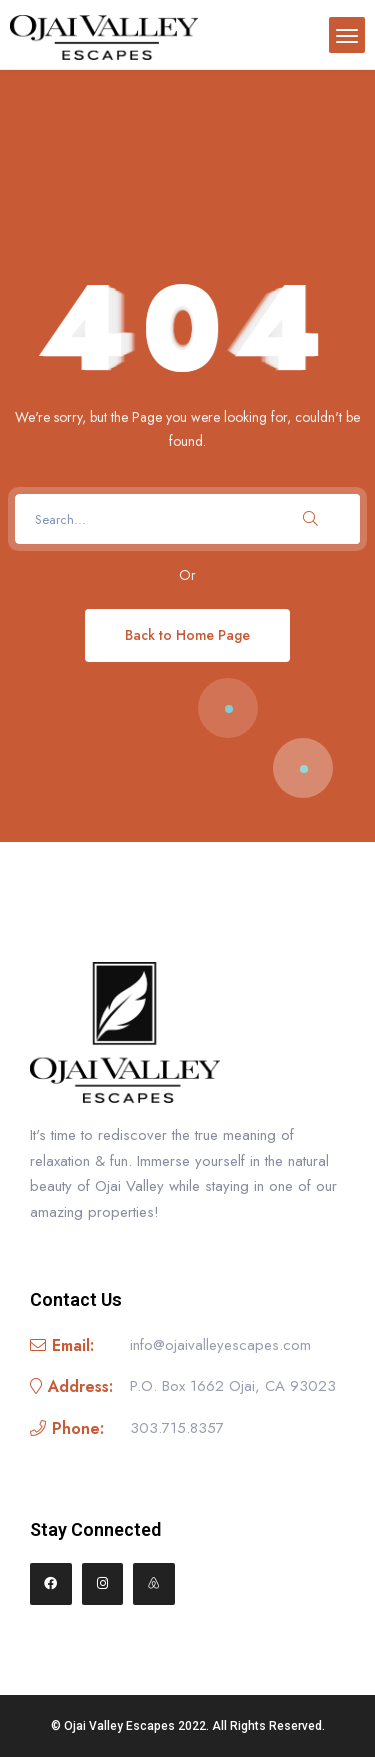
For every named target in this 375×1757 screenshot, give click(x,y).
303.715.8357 (177, 1428)
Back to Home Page (187, 635)
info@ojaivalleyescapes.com (220, 1345)
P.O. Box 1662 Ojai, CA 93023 (233, 1386)
